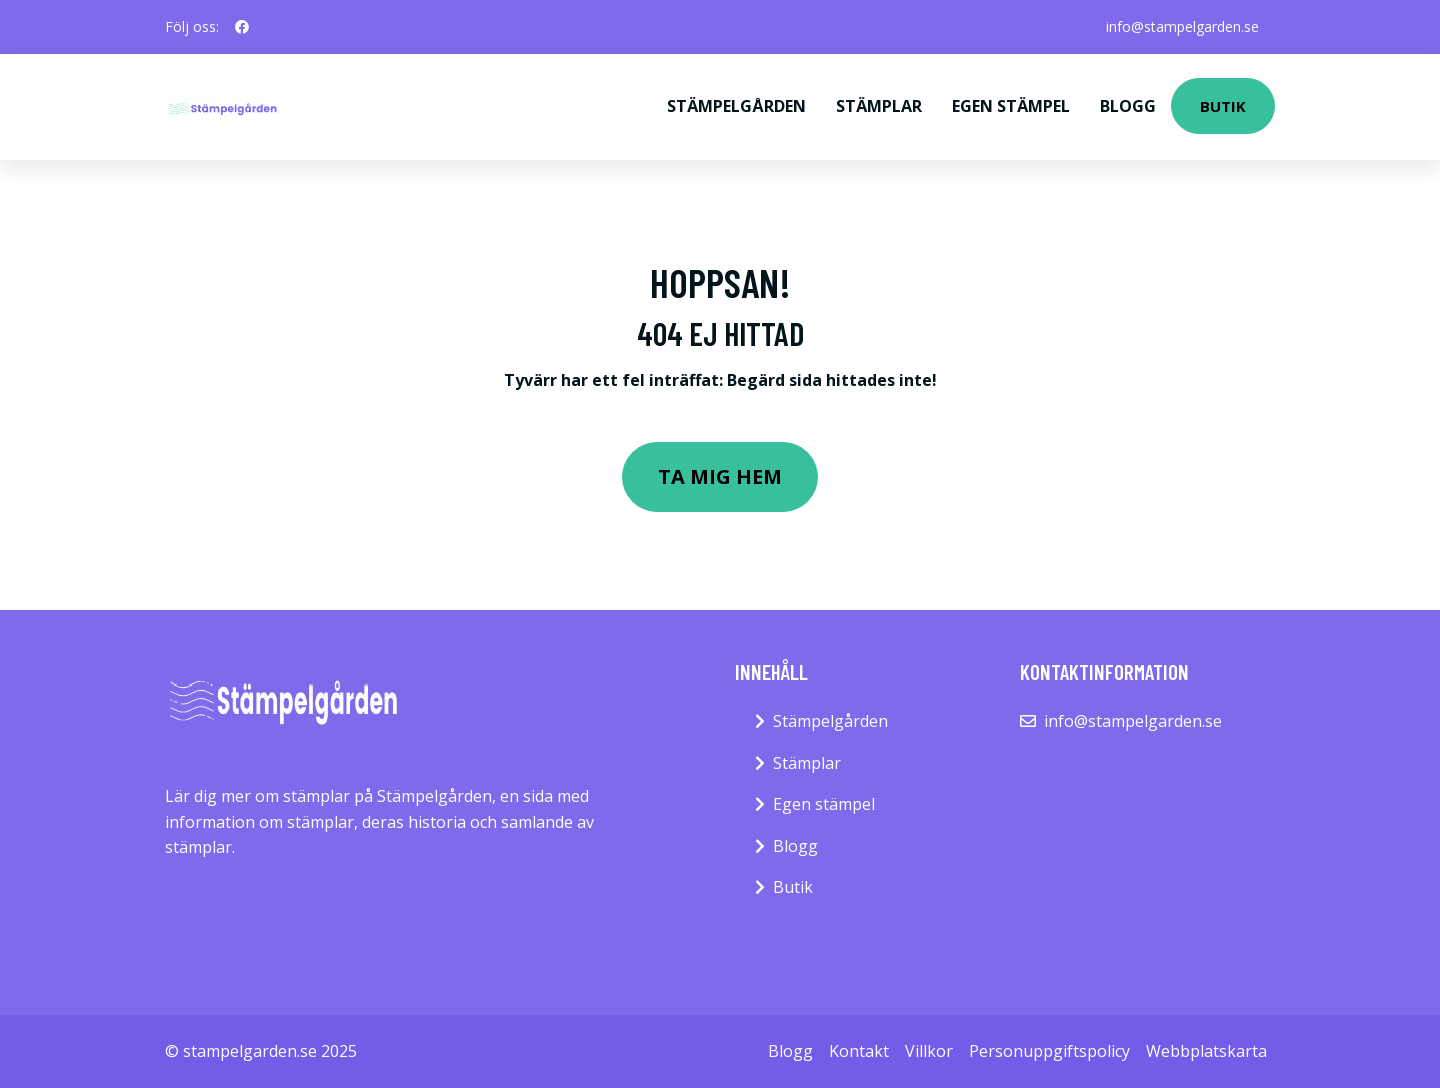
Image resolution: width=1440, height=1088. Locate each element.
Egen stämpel (1011, 106)
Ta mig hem (720, 476)
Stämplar (879, 106)
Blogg (1128, 106)
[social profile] (242, 27)
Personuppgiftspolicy (1049, 1051)
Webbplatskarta (1206, 1051)
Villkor (929, 1051)
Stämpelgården (736, 106)
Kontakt (859, 1051)
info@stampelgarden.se (1182, 26)
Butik (1223, 106)
